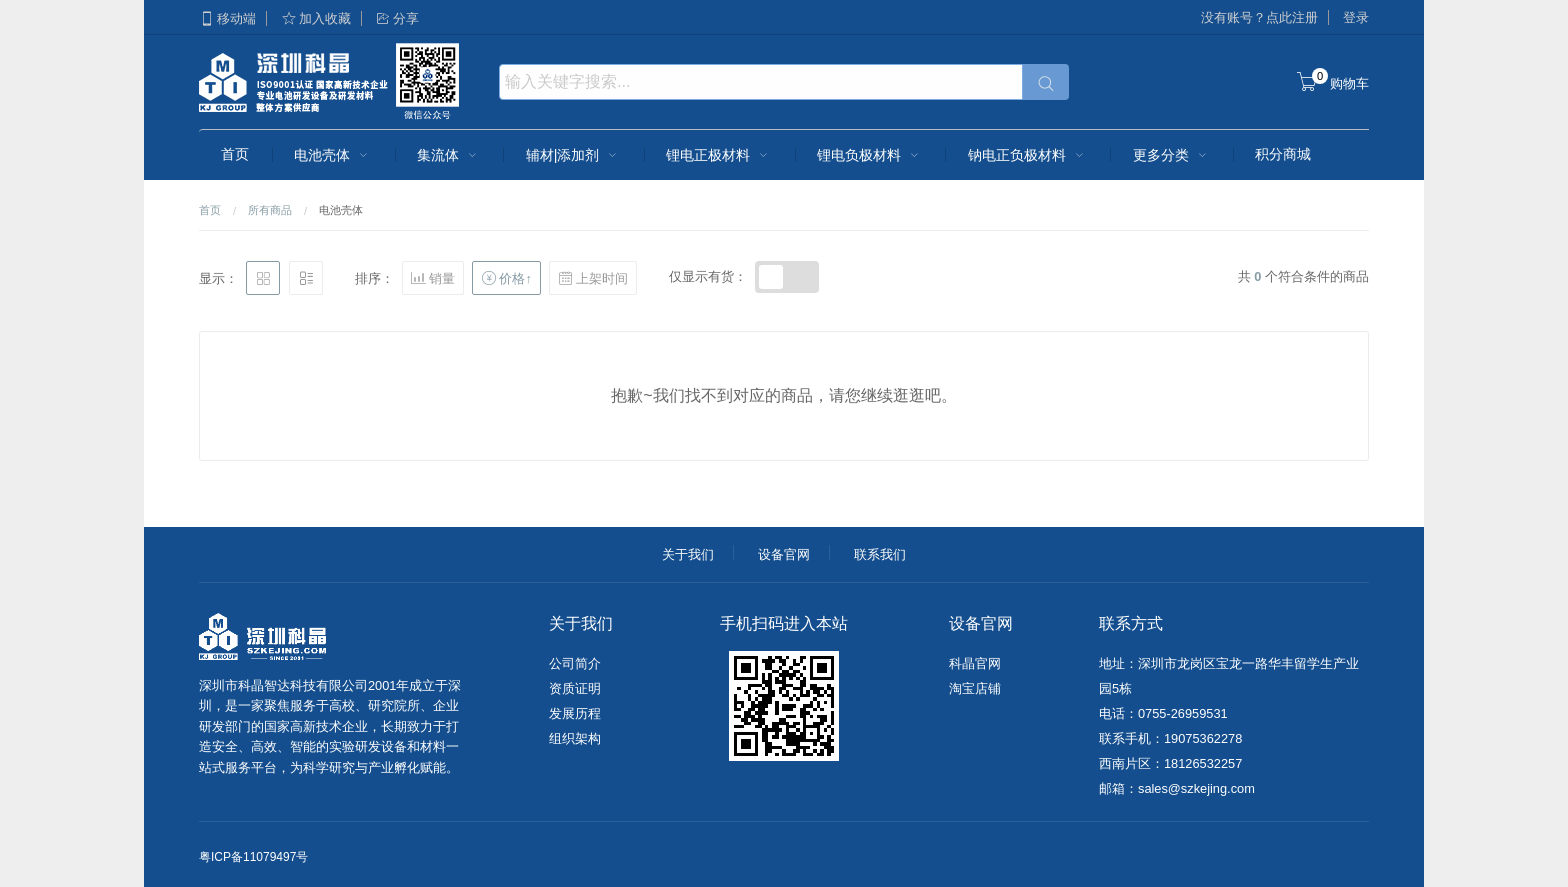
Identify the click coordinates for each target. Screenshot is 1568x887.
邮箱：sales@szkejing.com (1177, 788)
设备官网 (784, 554)
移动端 (227, 18)
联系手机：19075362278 (1170, 738)
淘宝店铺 (975, 688)
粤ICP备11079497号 (253, 857)
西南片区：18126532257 (1170, 763)
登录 (1356, 17)
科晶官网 (975, 663)
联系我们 (880, 554)
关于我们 (688, 554)
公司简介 (575, 663)
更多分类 (1172, 155)
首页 (235, 154)
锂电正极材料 (719, 155)
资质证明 (575, 688)
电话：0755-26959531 (1163, 713)
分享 (397, 18)
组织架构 (575, 738)
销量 (433, 278)
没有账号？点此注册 (1259, 17)
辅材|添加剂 (574, 155)
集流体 (449, 155)
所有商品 (270, 210)
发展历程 (575, 713)
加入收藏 (316, 18)
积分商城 (1283, 154)
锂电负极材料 (870, 155)
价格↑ (506, 278)
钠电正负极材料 (1028, 155)
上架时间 (593, 278)
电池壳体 (333, 155)
